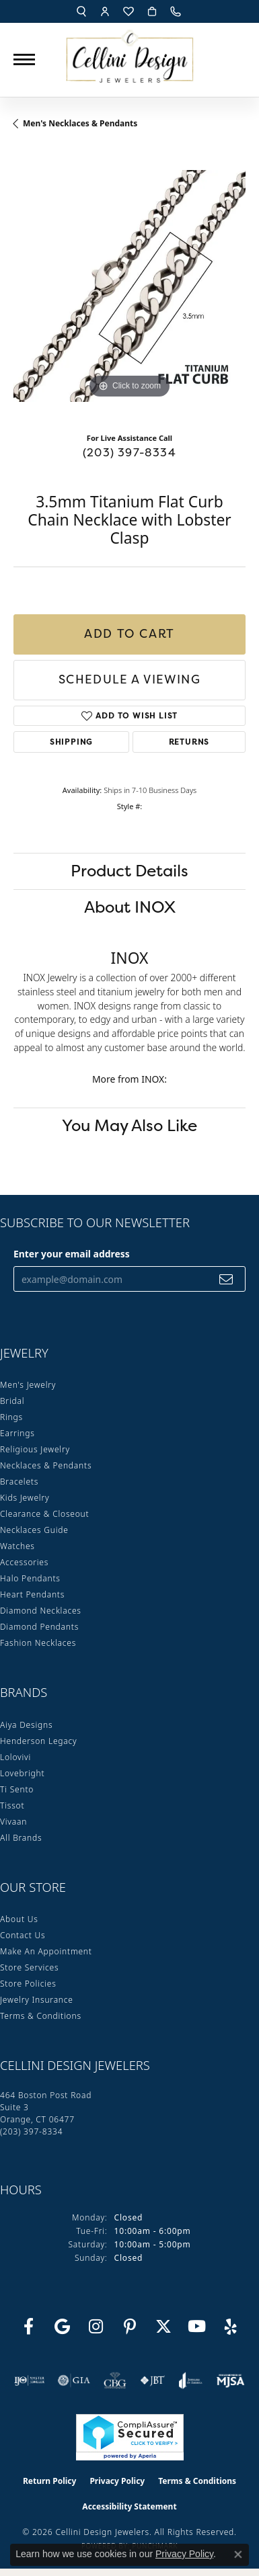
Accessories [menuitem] (24, 1562)
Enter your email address (71, 1253)
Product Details (129, 871)
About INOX (130, 907)
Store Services (29, 1967)
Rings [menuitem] (11, 1417)
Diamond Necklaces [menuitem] (40, 1610)
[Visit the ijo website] (29, 2380)
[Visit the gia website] (74, 2380)
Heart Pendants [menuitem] (32, 1594)
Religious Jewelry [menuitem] (35, 1449)
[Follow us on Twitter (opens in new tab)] (163, 2326)
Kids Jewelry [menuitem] (24, 1497)
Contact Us (22, 1935)
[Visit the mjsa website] (230, 2380)
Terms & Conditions (40, 2016)
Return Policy (50, 2481)
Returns (189, 741)
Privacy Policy (117, 2481)
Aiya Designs (26, 1725)
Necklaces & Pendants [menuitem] (45, 1465)
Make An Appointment (46, 1951)
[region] (129, 286)
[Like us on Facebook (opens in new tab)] (28, 2326)
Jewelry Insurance (36, 1999)
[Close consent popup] (238, 2554)
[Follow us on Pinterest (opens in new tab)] (129, 2326)
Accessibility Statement (129, 2506)
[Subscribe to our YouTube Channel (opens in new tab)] (197, 2326)
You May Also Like (129, 1125)
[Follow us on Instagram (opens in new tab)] (96, 2326)
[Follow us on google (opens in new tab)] (62, 2326)
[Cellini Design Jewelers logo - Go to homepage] (130, 53)
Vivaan (13, 1821)
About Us (19, 1919)
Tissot (12, 1805)
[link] (177, 11)
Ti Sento (17, 1789)
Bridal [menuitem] (12, 1401)
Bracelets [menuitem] (19, 1481)
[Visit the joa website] (190, 2380)
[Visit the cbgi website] (115, 2380)
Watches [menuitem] (17, 1546)
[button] (81, 11)
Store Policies (28, 1983)
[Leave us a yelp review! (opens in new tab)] (230, 2326)
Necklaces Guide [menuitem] (34, 1530)
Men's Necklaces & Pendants (80, 123)
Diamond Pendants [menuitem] (39, 1626)
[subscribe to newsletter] (226, 1279)
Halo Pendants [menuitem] (30, 1578)
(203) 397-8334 (129, 452)
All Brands (21, 1837)
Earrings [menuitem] (17, 1433)
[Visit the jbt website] (152, 2380)
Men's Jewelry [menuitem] (28, 1384)
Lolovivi (15, 1757)
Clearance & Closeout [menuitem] (44, 1514)
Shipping (71, 741)
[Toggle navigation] (24, 59)
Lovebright (22, 1773)
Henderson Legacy (38, 1741)
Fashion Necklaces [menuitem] (38, 1643)
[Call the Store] (31, 2131)
